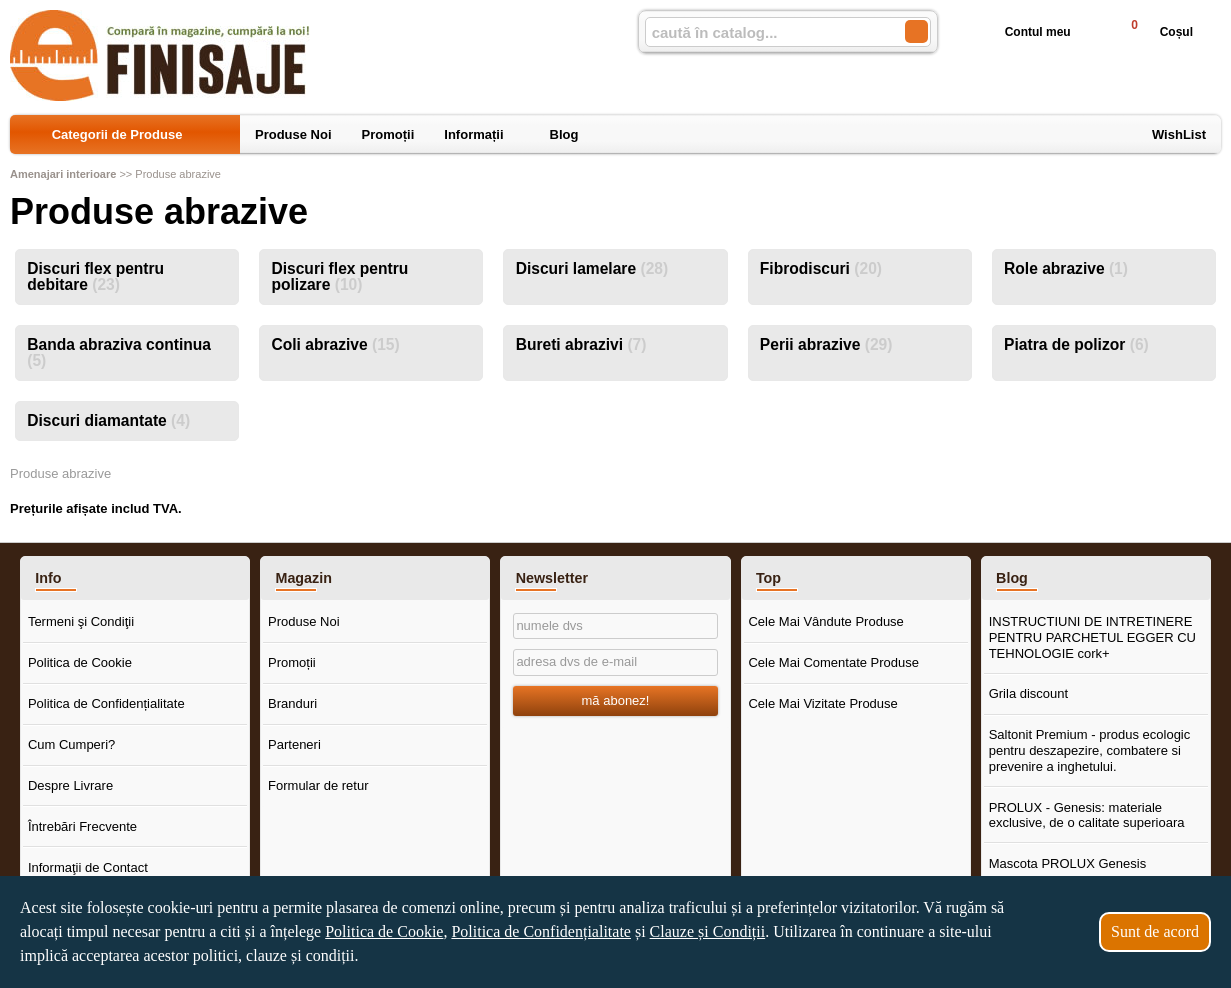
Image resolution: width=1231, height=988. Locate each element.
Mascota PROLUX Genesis (1068, 863)
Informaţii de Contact (88, 867)
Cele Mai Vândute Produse (825, 621)
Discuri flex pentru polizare (339, 276)
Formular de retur (318, 785)
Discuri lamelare (592, 268)
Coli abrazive (335, 344)
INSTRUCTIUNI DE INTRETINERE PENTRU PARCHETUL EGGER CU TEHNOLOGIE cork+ (1092, 637)
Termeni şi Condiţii (81, 621)
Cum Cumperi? (71, 744)
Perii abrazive (826, 344)
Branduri (292, 703)
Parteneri (294, 744)
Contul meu (1022, 32)
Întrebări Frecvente (82, 826)
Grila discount (1028, 693)
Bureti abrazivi (581, 344)
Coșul (1153, 31)
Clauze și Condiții (708, 931)
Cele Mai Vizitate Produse (822, 703)
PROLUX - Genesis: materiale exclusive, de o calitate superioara (1087, 815)
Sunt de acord (1155, 931)
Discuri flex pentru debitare (95, 276)
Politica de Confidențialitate (106, 703)
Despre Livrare (70, 785)
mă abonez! (616, 700)
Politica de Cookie (80, 662)
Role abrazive (1066, 268)
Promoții (292, 662)
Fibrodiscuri (821, 268)
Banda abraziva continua (119, 352)
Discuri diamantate (108, 420)
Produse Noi (304, 621)
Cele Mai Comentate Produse (833, 662)
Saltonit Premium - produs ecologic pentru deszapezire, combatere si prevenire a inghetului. (1090, 750)
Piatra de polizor (1076, 344)
